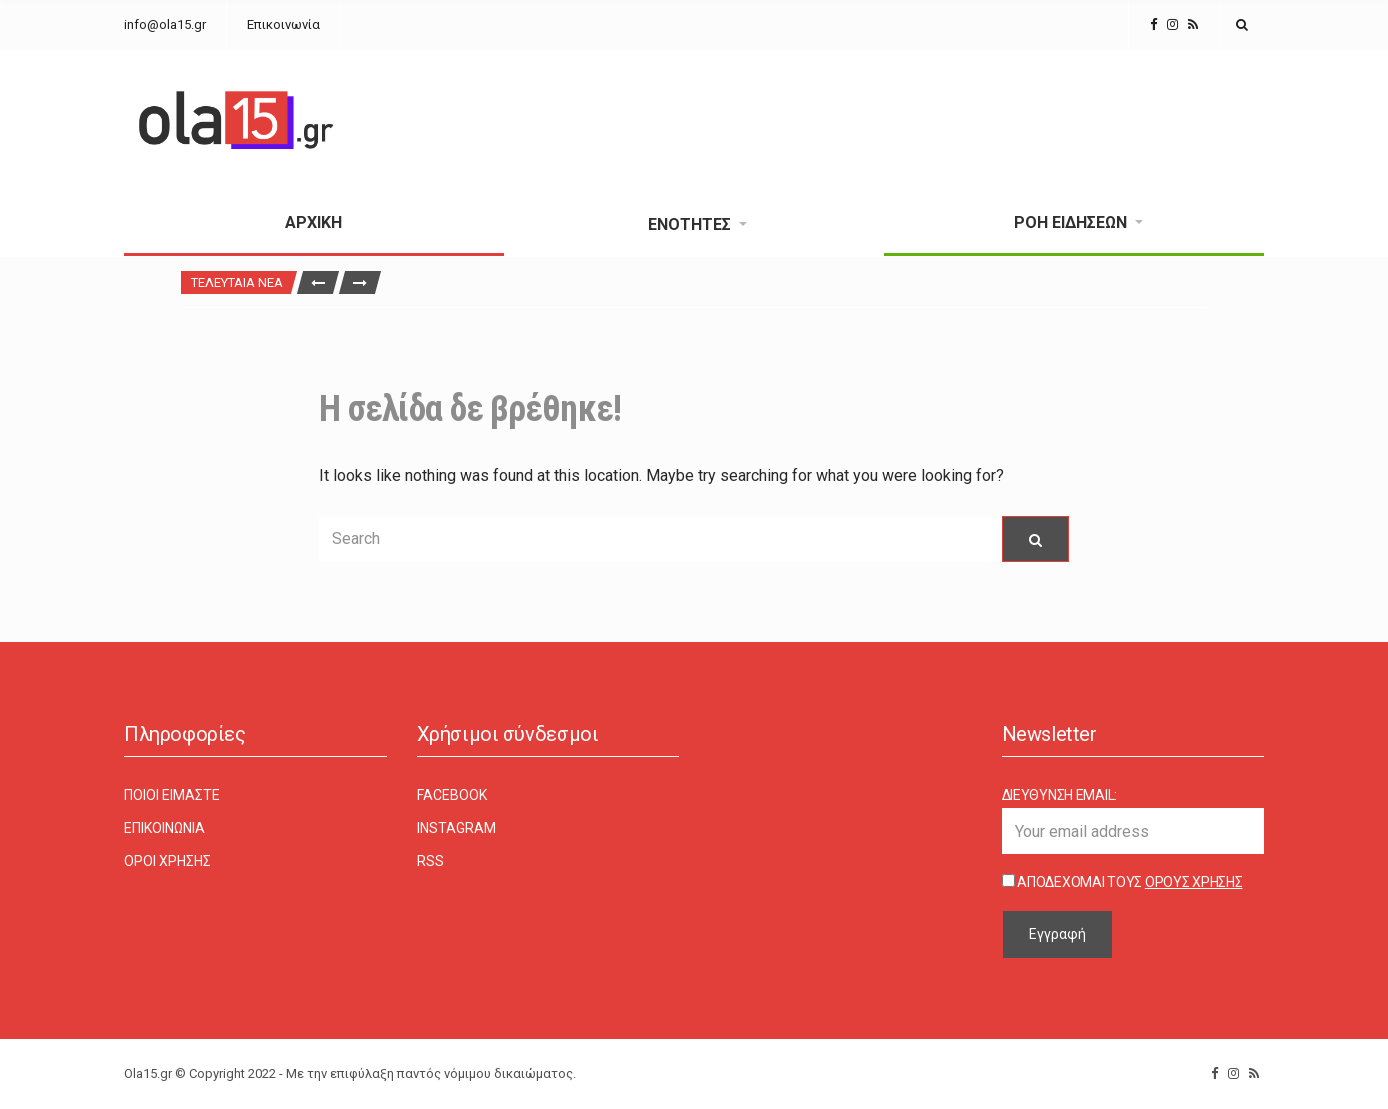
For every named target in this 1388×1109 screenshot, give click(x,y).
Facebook (452, 795)
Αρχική (313, 222)
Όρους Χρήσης (1194, 882)
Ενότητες (689, 224)
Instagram (456, 828)
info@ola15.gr (165, 24)
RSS (430, 861)
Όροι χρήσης (167, 861)
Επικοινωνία (283, 24)
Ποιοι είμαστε (172, 795)
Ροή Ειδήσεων (1070, 222)
